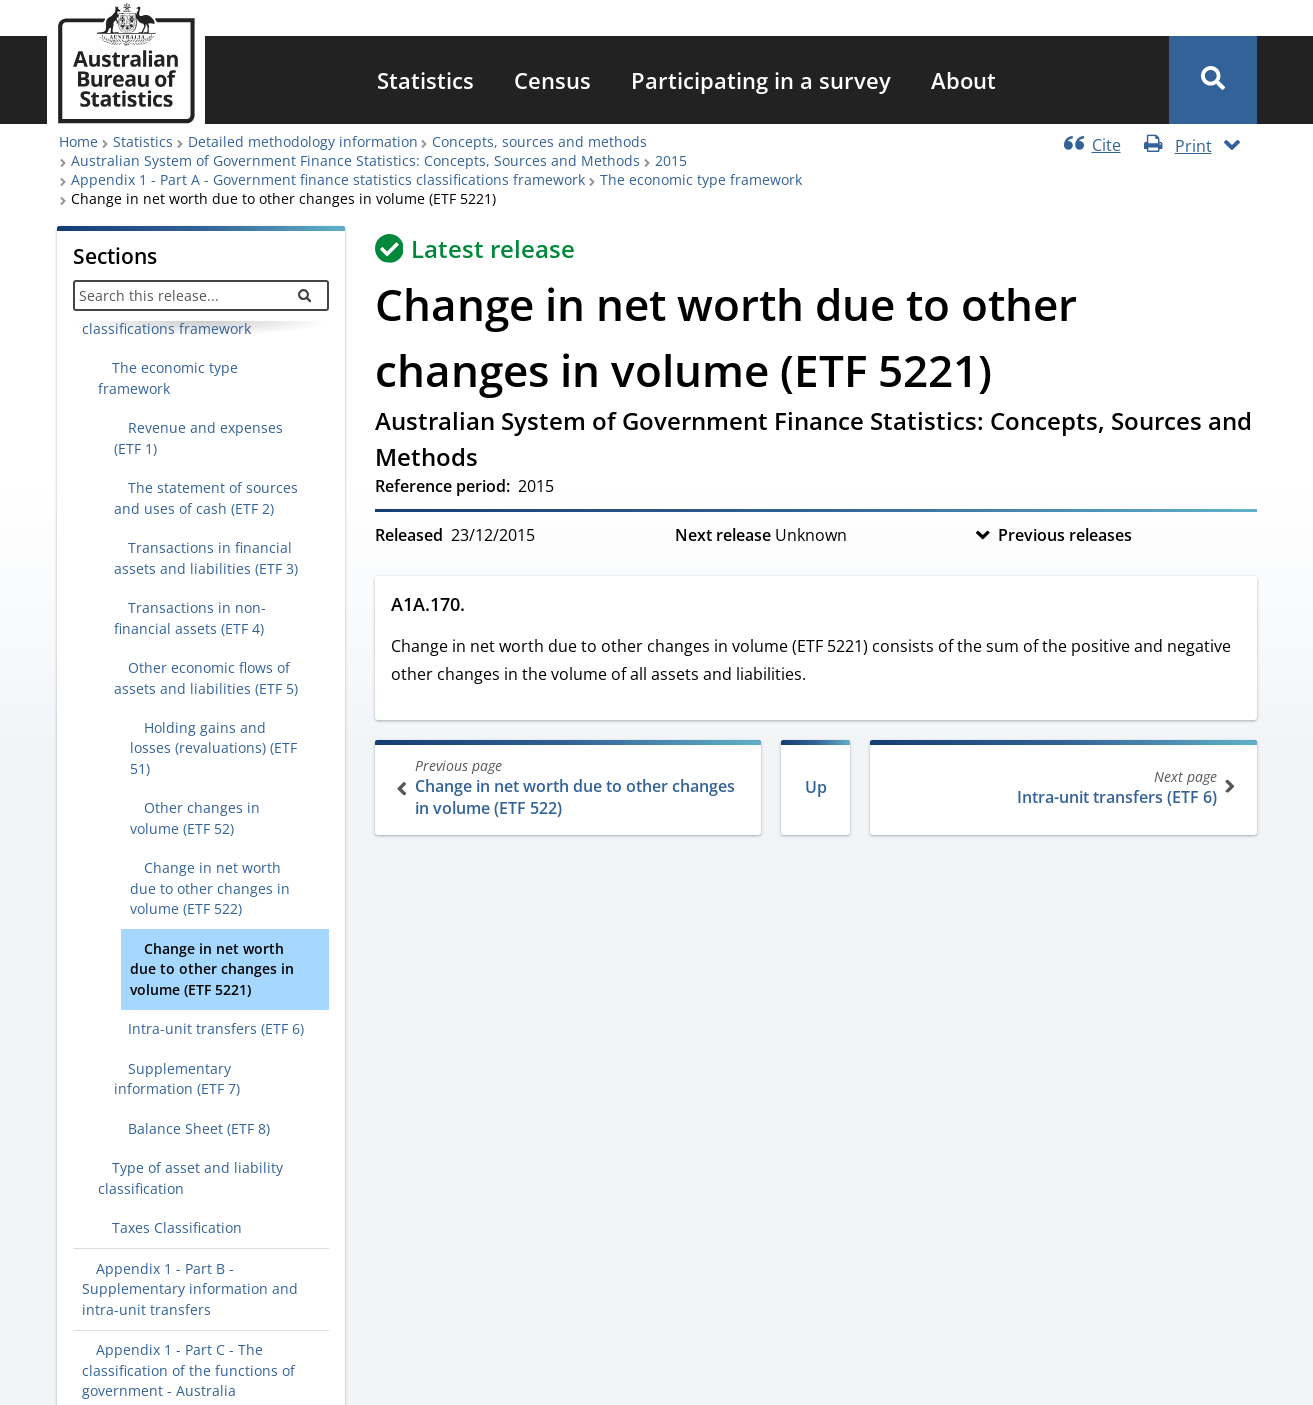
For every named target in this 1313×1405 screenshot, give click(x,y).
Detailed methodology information (303, 141)
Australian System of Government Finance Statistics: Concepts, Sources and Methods (355, 160)
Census (552, 80)
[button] (1213, 80)
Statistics (425, 80)
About (963, 80)
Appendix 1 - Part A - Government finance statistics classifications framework (328, 179)
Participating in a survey (761, 80)
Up (816, 787)
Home (78, 141)
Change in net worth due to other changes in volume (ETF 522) (570, 787)
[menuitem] (425, 80)
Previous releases (1065, 535)
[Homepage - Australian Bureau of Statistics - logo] (126, 63)
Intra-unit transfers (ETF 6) (1061, 787)
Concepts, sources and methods (539, 141)
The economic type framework (701, 179)
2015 (671, 160)
